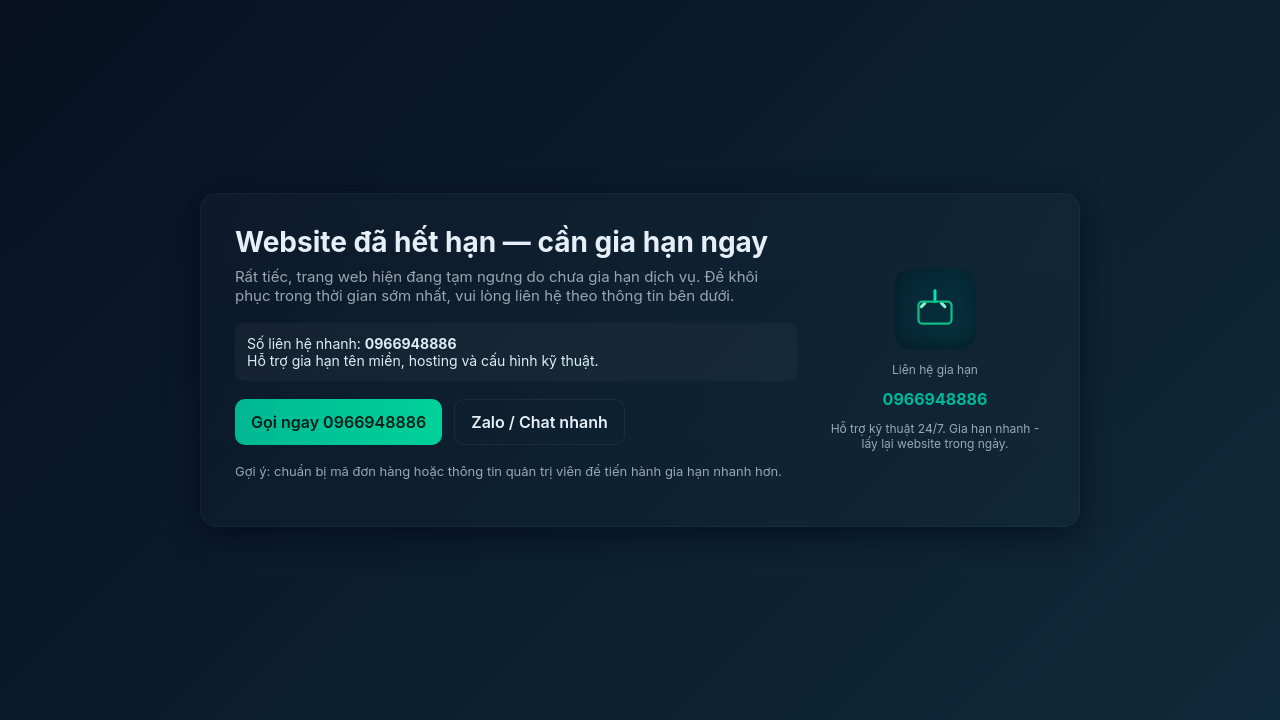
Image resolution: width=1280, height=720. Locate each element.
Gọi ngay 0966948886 (338, 422)
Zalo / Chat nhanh (539, 422)
